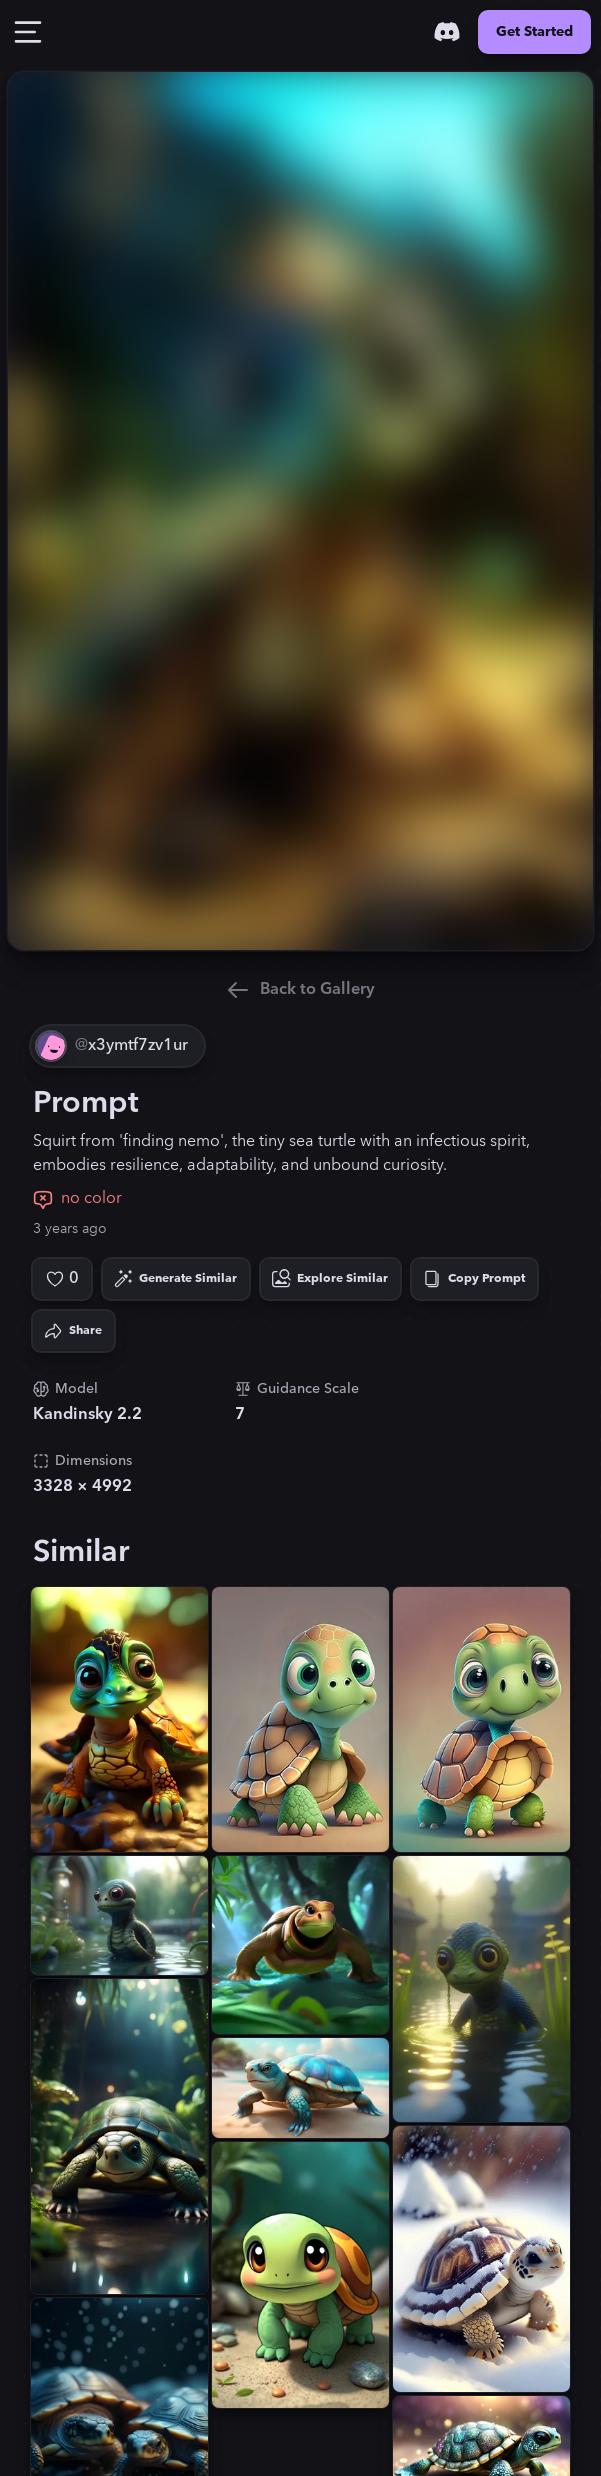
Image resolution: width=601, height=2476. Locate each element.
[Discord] (447, 32)
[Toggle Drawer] (28, 32)
